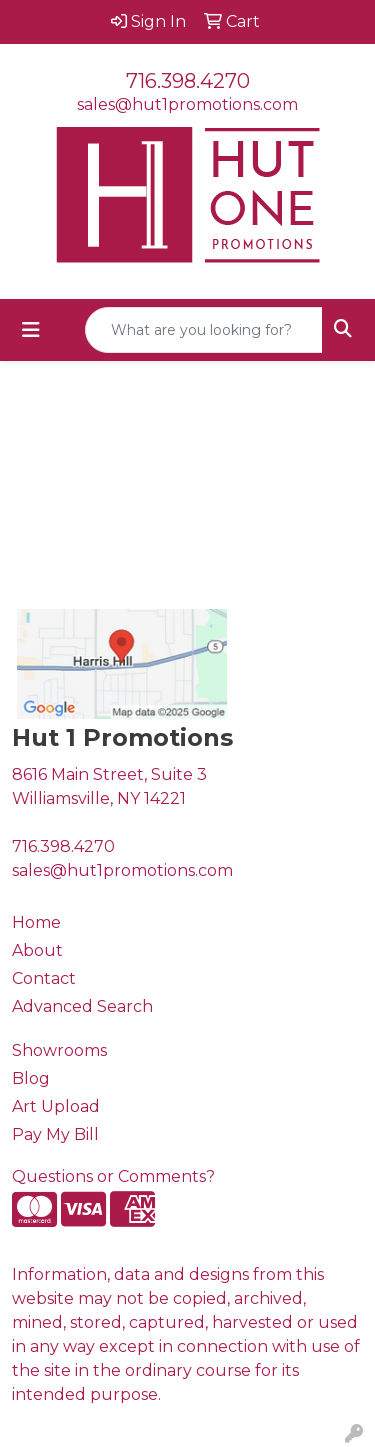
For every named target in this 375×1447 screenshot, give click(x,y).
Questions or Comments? (113, 1176)
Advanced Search (82, 1006)
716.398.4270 (188, 81)
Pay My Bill (55, 1134)
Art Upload (56, 1106)
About (37, 950)
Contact (44, 978)
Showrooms (59, 1050)
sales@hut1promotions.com (187, 104)
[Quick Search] (204, 330)
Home (36, 922)
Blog (31, 1078)
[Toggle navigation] (31, 330)
